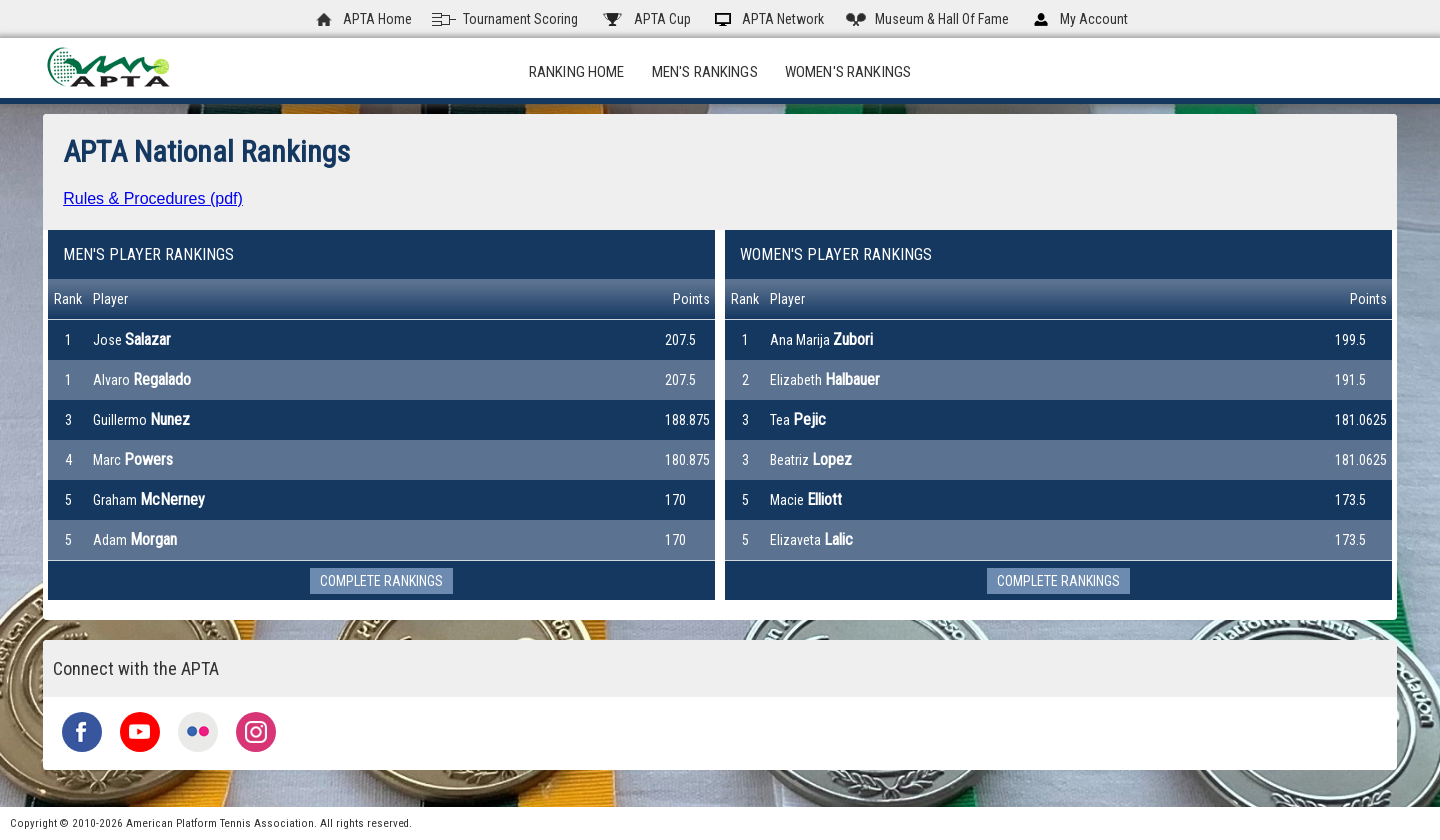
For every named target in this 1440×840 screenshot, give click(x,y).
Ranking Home (577, 72)
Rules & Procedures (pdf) (153, 198)
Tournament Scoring (505, 19)
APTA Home (362, 19)
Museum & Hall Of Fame (926, 19)
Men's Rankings (705, 72)
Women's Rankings (848, 72)
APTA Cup (644, 19)
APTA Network (767, 19)
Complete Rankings (381, 581)
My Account (1078, 19)
